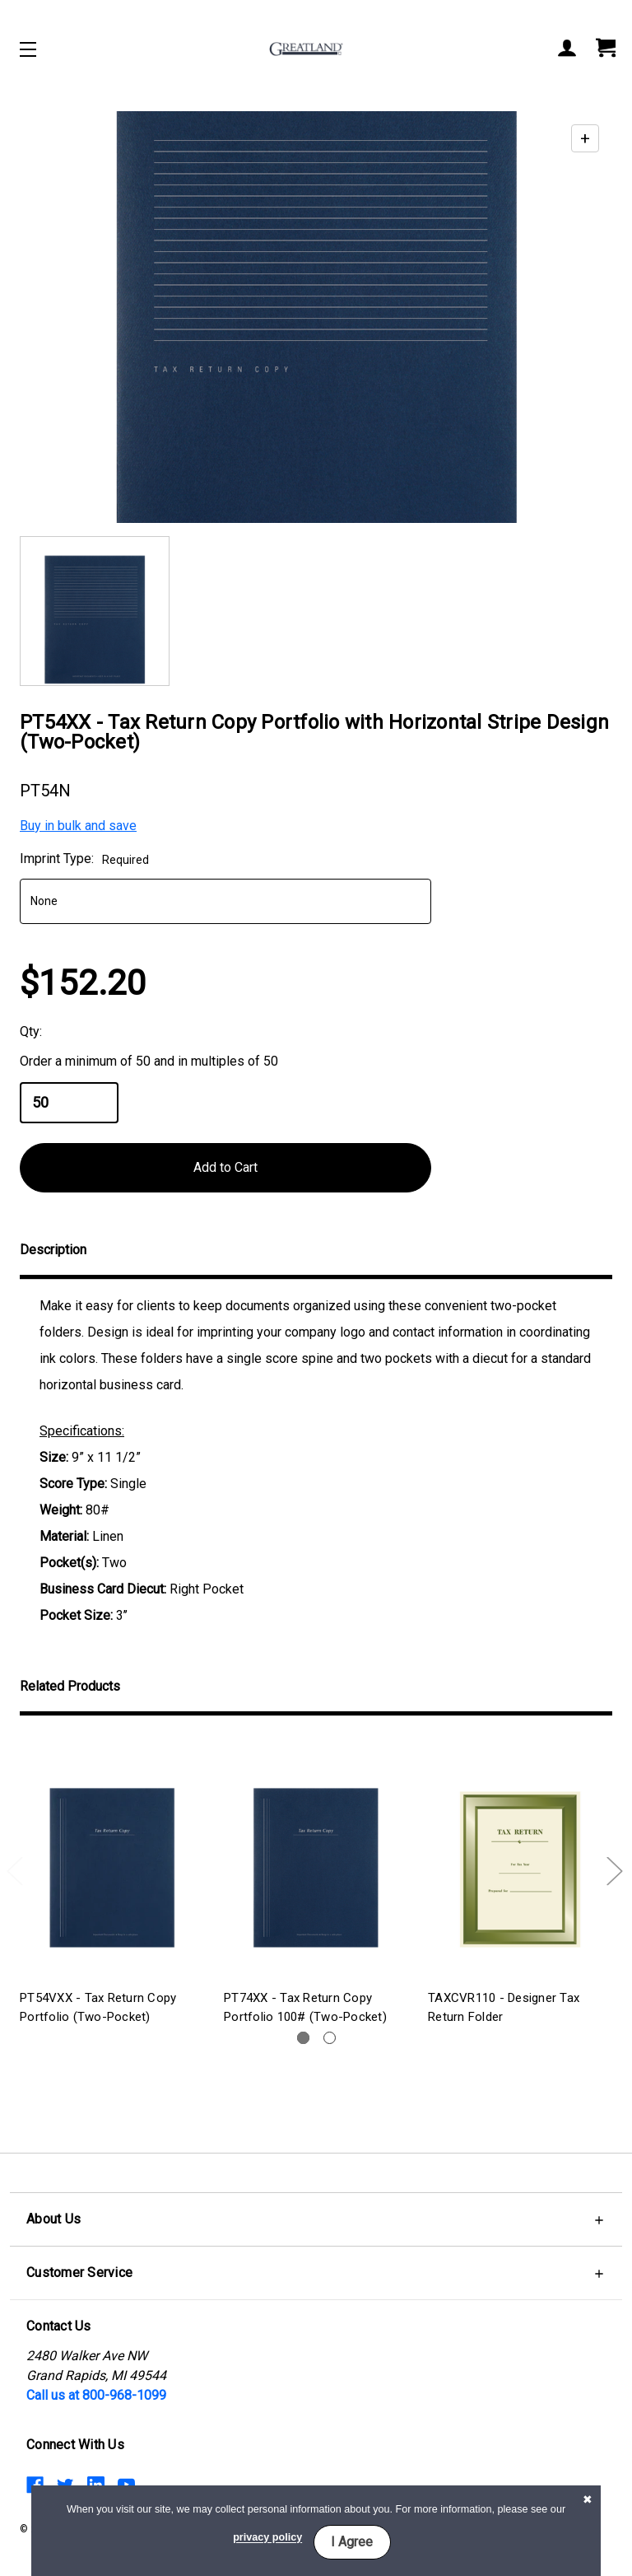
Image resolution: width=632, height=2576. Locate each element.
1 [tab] (303, 2038)
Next (613, 1870)
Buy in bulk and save (78, 825)
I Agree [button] (352, 2542)
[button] (316, 2219)
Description (53, 1250)
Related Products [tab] (70, 1686)
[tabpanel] (112, 1882)
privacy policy (267, 2538)
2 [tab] (329, 2038)
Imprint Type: (84, 858)
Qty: (31, 1031)
